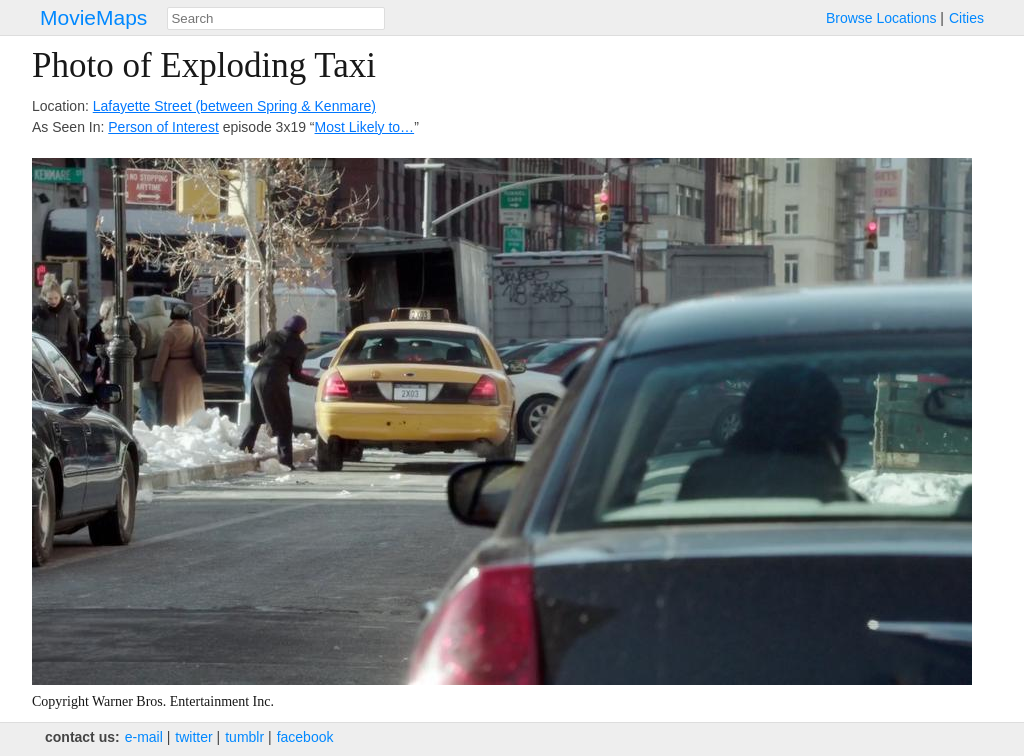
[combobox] (276, 18)
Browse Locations (881, 18)
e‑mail (144, 737)
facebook (305, 737)
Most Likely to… (365, 127)
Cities (966, 18)
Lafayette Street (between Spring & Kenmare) (234, 106)
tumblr (244, 737)
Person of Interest (163, 127)
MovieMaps (93, 17)
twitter (193, 737)
